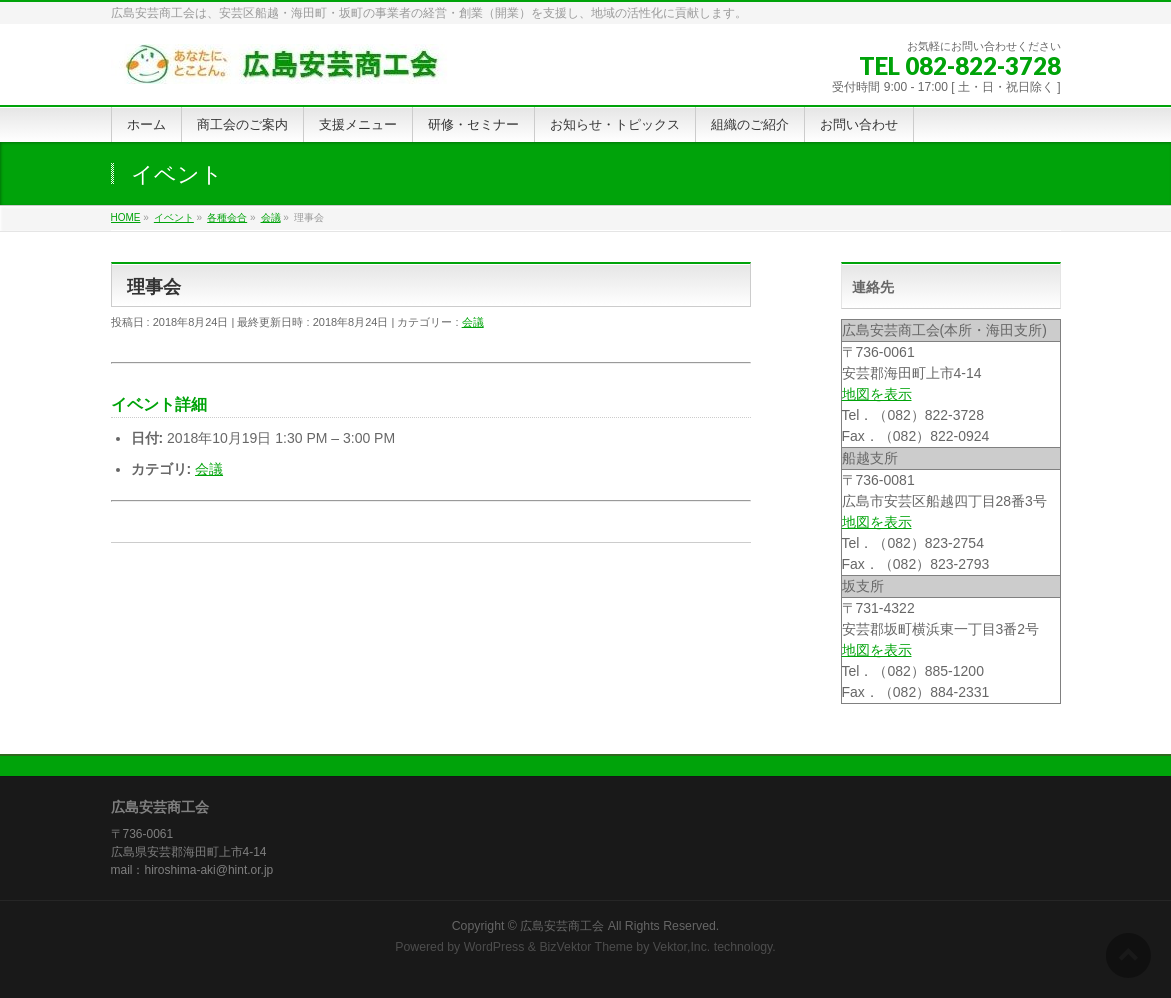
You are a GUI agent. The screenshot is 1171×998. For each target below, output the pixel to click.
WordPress (494, 947)
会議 (473, 322)
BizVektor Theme (586, 947)
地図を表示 (877, 394)
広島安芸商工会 (562, 926)
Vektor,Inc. (682, 947)
